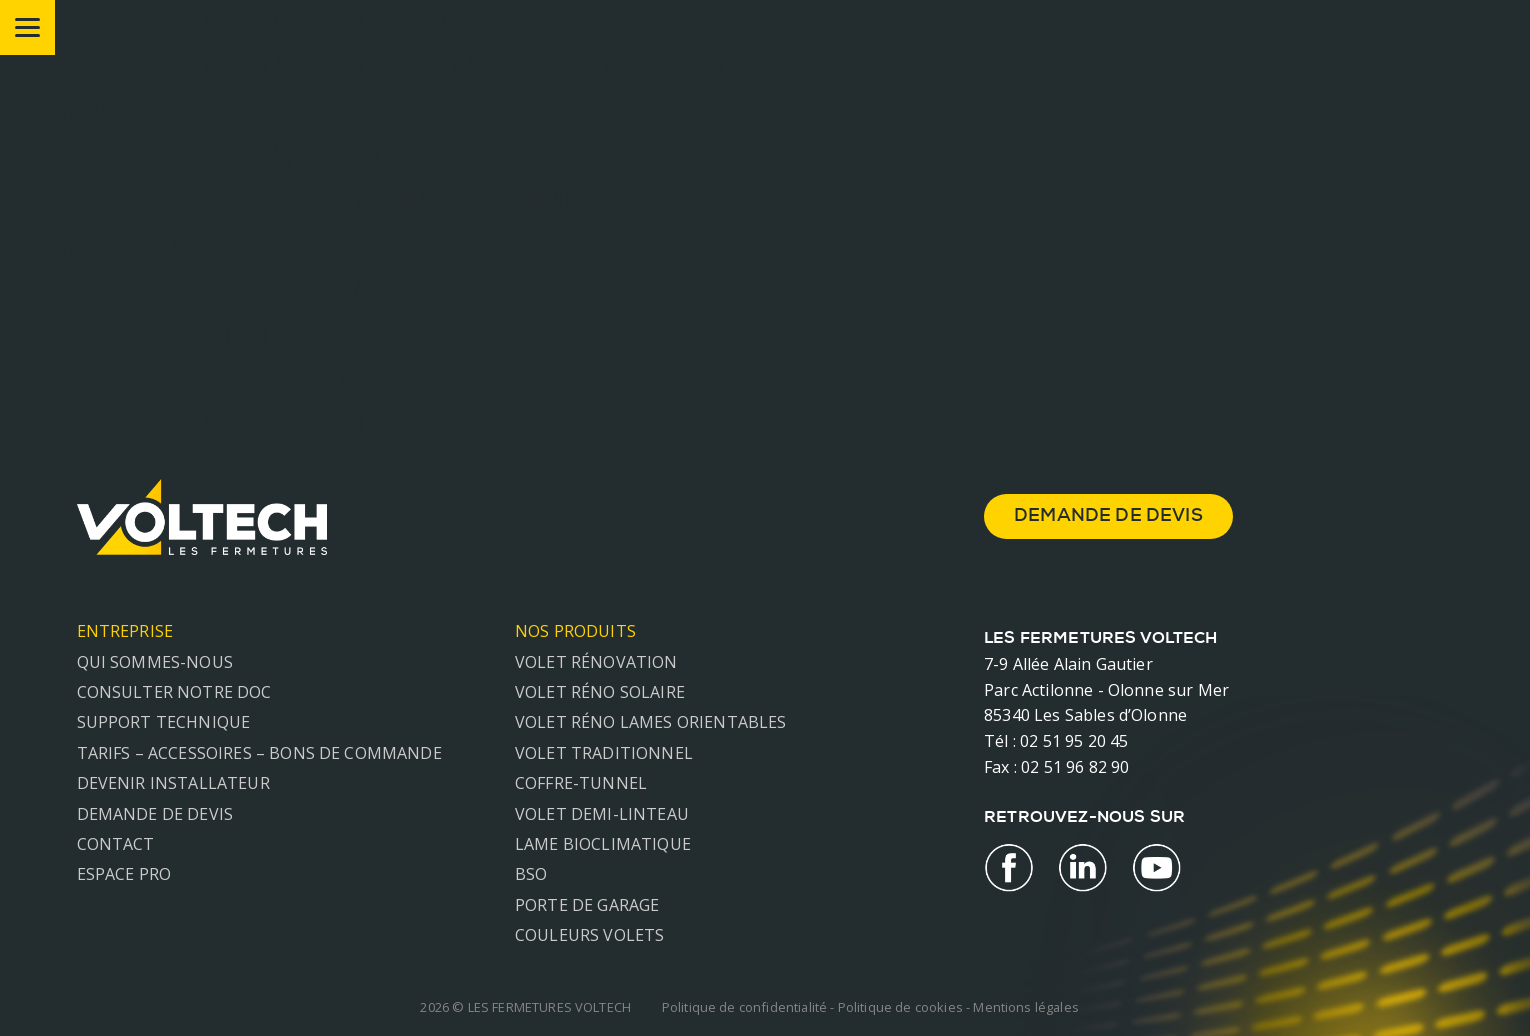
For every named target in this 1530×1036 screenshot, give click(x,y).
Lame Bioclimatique (603, 844)
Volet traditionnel (604, 753)
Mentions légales (1026, 1007)
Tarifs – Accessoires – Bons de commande (259, 753)
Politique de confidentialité (744, 1007)
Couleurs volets (589, 935)
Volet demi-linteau (602, 814)
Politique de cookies (900, 1007)
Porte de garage (587, 905)
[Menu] (27, 27)
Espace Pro (124, 874)
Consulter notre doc (174, 692)
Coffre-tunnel (581, 783)
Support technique (164, 722)
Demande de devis (155, 814)
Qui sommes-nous (155, 662)
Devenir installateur (173, 783)
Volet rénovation (596, 662)
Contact (116, 844)
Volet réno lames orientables (650, 722)
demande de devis (1108, 517)
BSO (531, 874)
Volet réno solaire (600, 692)
